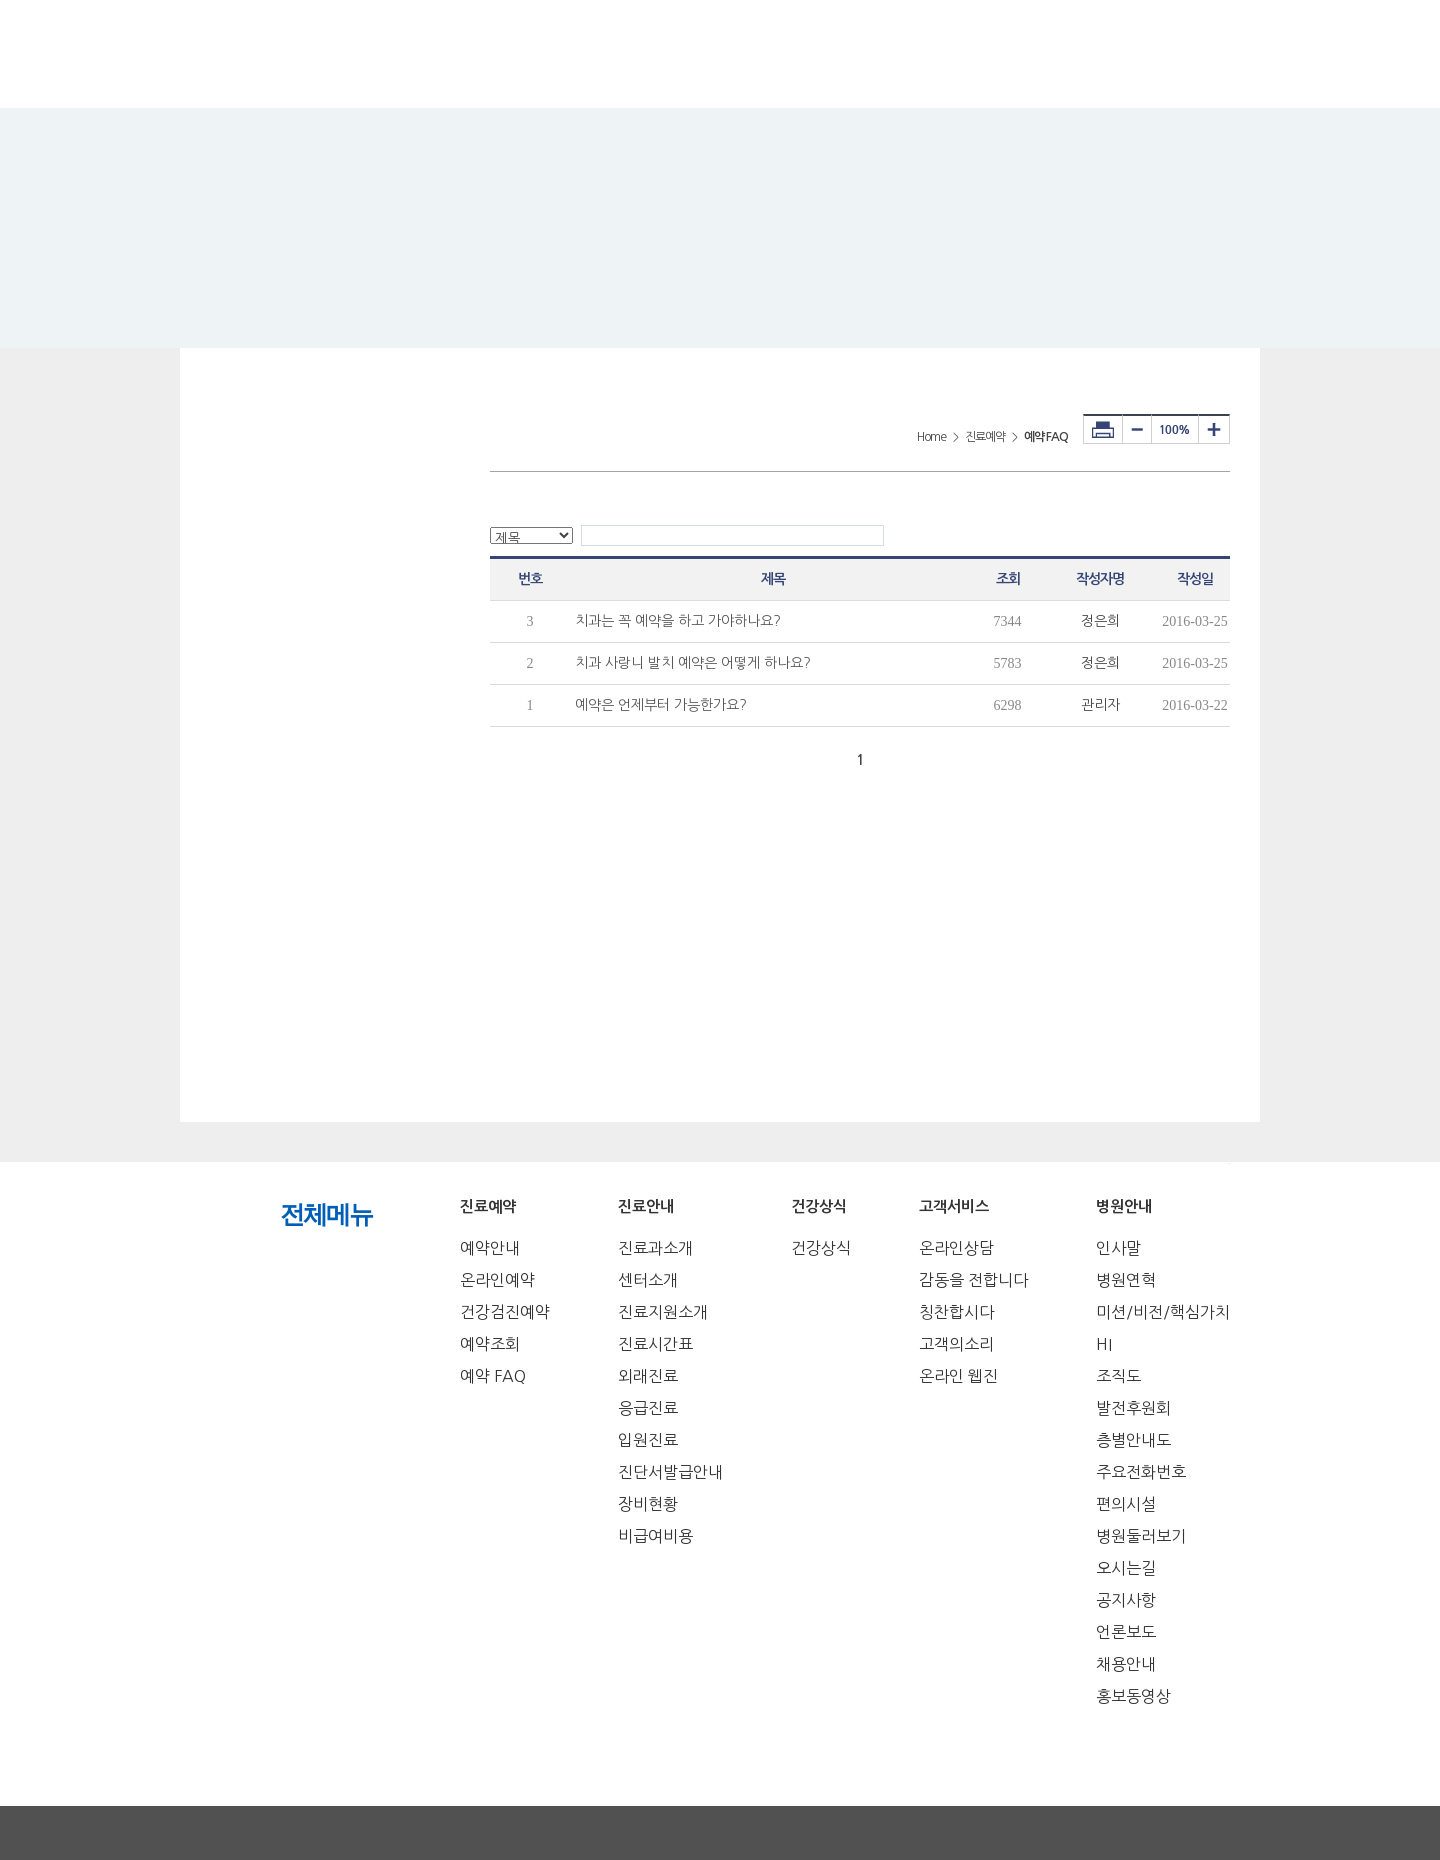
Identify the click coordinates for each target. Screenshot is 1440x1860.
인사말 (1118, 1248)
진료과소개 (655, 1248)
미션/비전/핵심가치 (1163, 1312)
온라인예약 (497, 1280)
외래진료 (648, 1376)
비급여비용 (655, 1536)
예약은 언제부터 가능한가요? (661, 705)
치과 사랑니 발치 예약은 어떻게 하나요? (693, 663)
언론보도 (1126, 1632)
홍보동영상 (1133, 1696)
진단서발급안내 (670, 1472)
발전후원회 (1133, 1408)
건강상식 (821, 1248)
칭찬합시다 (956, 1312)
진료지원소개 (663, 1312)
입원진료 (648, 1440)
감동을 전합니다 (973, 1280)
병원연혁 (1126, 1280)
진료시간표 (655, 1344)
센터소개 (648, 1280)
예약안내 (490, 1248)
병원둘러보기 (1141, 1536)
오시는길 (1126, 1568)
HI (1104, 1344)
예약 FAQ (493, 1376)
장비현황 (648, 1504)
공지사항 (1126, 1600)
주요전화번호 (1141, 1472)
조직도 (1118, 1376)
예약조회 (490, 1344)
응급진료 (648, 1408)
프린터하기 (1103, 429)
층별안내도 (1133, 1440)
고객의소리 (956, 1344)
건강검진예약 (505, 1312)
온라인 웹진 (958, 1376)
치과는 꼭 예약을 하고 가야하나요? (678, 621)
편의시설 (1126, 1504)
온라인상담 (956, 1248)
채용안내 (1126, 1664)
